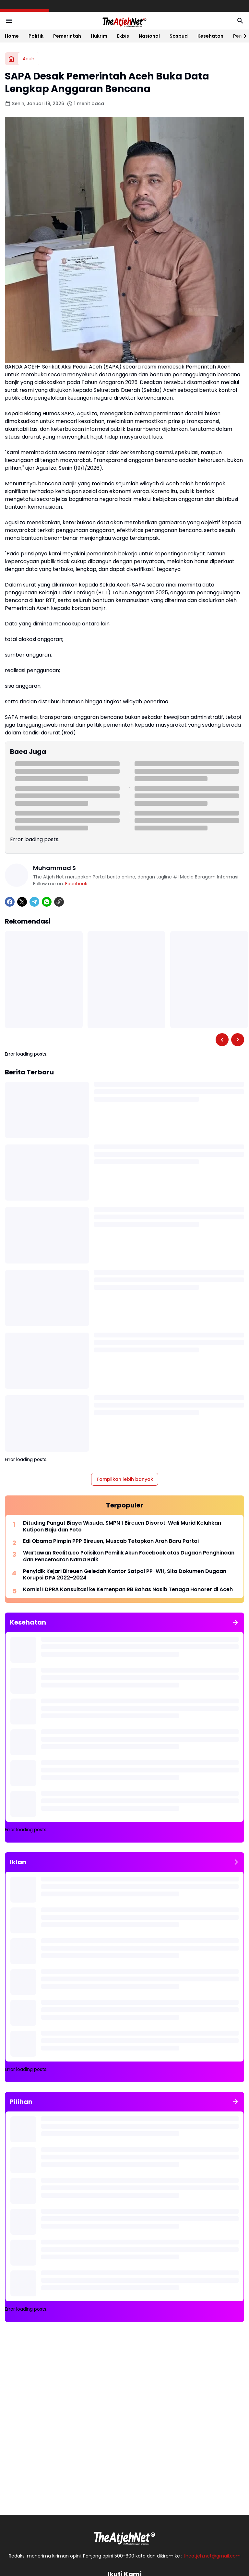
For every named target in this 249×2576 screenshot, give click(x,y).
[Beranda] (11, 58)
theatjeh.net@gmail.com (212, 2556)
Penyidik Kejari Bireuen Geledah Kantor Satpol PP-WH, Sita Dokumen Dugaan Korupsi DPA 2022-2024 (124, 1575)
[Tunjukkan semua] (235, 1622)
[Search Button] (240, 20)
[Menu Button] (8, 20)
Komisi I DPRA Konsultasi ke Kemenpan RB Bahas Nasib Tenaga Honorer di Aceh (128, 1589)
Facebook (76, 883)
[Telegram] (34, 902)
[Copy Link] (59, 902)
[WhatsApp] (47, 902)
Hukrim (99, 36)
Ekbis (123, 36)
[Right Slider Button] (242, 36)
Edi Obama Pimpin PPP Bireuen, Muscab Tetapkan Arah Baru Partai (111, 1541)
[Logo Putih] (124, 2536)
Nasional (149, 36)
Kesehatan (210, 36)
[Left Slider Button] (222, 1039)
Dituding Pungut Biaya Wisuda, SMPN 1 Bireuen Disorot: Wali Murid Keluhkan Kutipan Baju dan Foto (122, 1526)
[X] (22, 902)
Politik (36, 36)
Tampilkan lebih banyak (124, 1479)
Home (12, 36)
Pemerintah (67, 36)
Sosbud (179, 36)
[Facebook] (10, 902)
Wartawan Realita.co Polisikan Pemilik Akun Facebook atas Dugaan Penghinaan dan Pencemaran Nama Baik (128, 1556)
